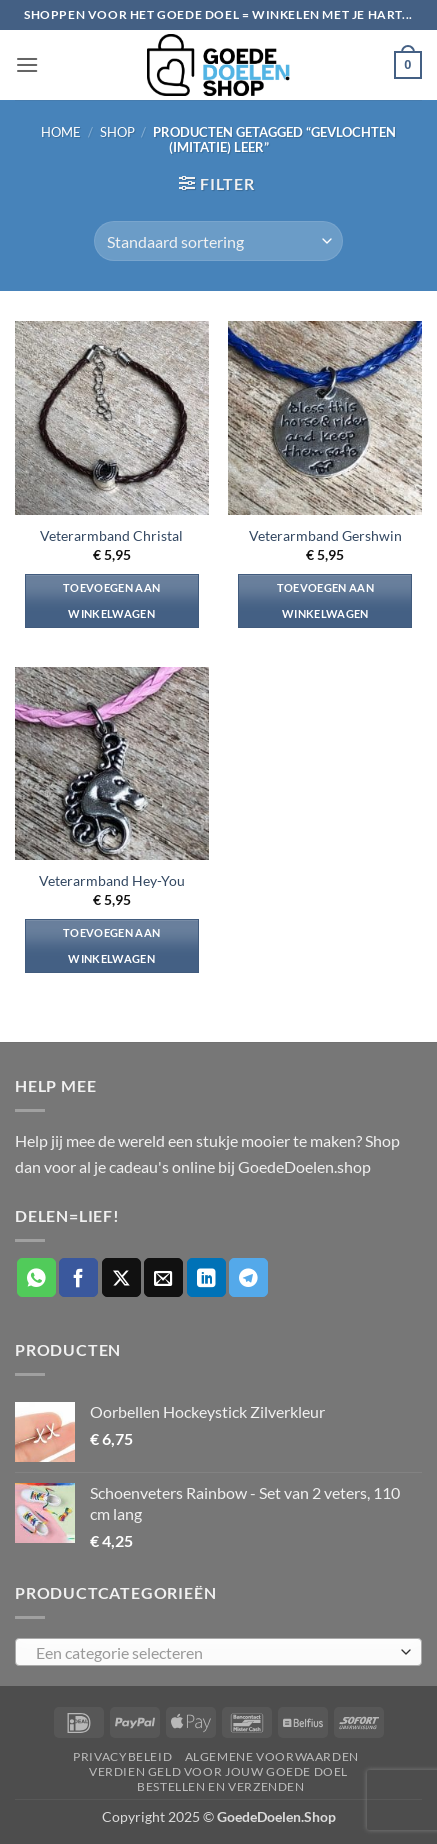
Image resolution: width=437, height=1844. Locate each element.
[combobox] (218, 1652)
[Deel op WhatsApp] (36, 1277)
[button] (27, 64)
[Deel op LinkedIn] (206, 1277)
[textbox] (213, 1653)
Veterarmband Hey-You (112, 881)
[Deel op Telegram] (248, 1277)
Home (61, 132)
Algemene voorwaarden (272, 1756)
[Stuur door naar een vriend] (163, 1277)
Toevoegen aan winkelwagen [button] (111, 600)
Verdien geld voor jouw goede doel (218, 1771)
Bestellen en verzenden (220, 1786)
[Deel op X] (121, 1277)
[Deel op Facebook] (78, 1277)
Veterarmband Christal (111, 536)
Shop (117, 132)
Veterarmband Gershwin (325, 536)
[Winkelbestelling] (218, 241)
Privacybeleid (122, 1756)
